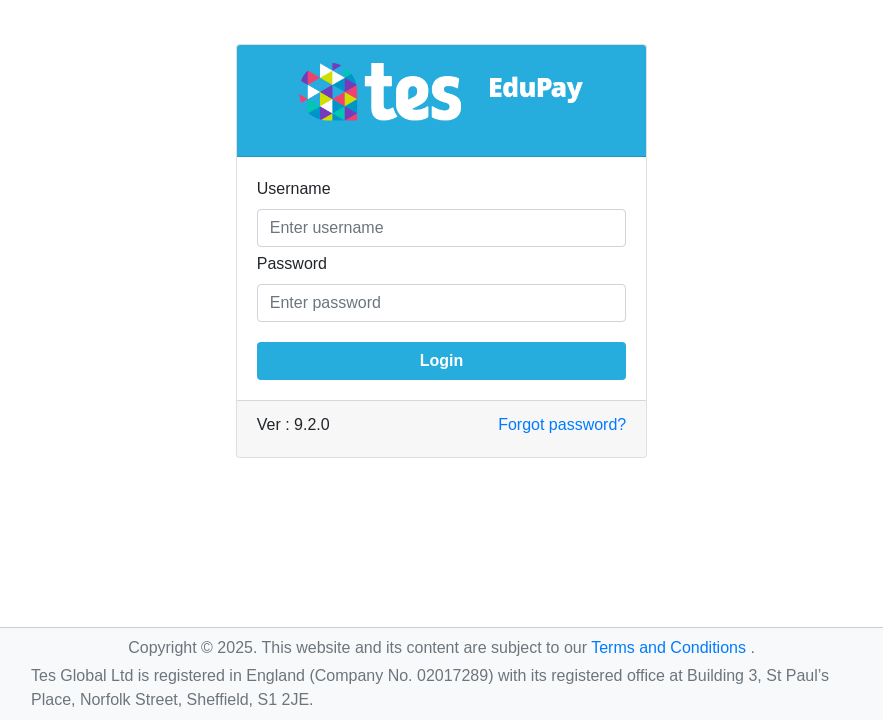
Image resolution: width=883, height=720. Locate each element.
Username (294, 188)
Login (442, 360)
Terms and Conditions (670, 647)
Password (292, 263)
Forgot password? (562, 424)
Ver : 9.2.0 (293, 424)
